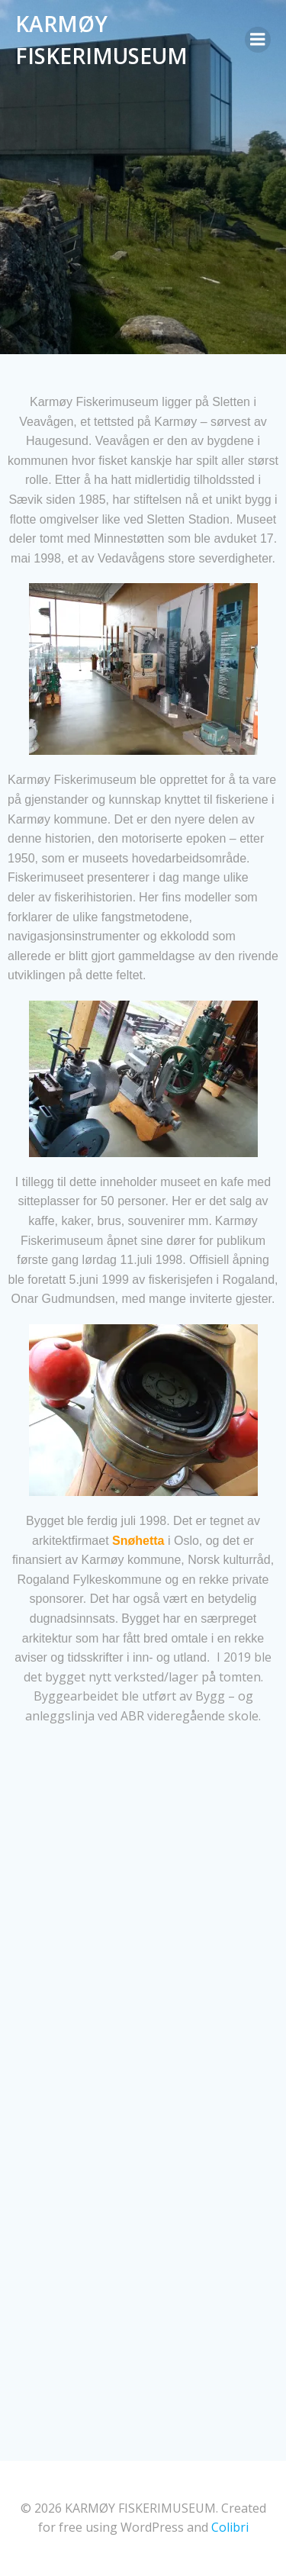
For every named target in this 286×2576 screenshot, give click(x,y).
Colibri (230, 2527)
